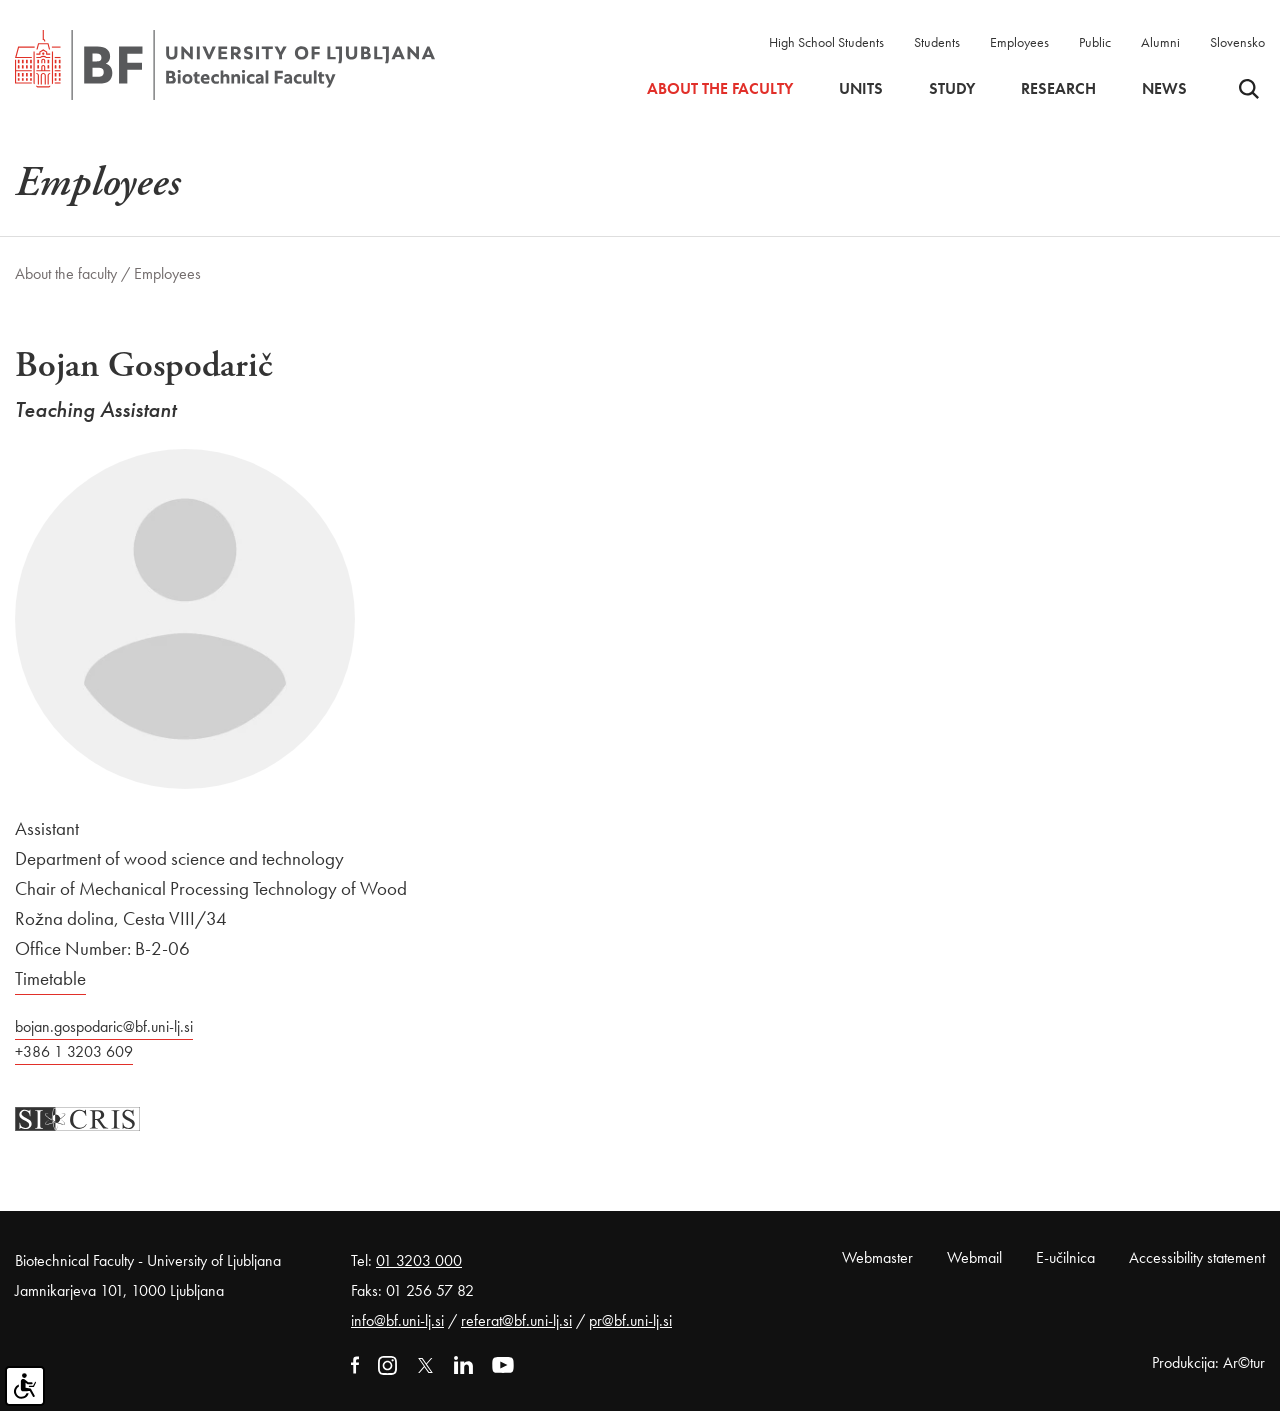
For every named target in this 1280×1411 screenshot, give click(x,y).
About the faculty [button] (720, 89)
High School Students (826, 42)
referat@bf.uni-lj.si (516, 1320)
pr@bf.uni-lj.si (630, 1320)
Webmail (974, 1257)
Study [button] (952, 89)
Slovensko (1237, 42)
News (1164, 89)
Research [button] (1058, 89)
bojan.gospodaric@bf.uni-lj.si (104, 1026)
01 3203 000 (419, 1260)
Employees (1019, 42)
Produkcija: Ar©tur (1208, 1362)
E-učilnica (1065, 1257)
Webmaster (877, 1257)
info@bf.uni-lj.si (397, 1320)
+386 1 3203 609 (74, 1051)
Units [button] (861, 89)
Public (1095, 42)
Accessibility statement (1197, 1257)
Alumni (1160, 42)
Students (937, 42)
